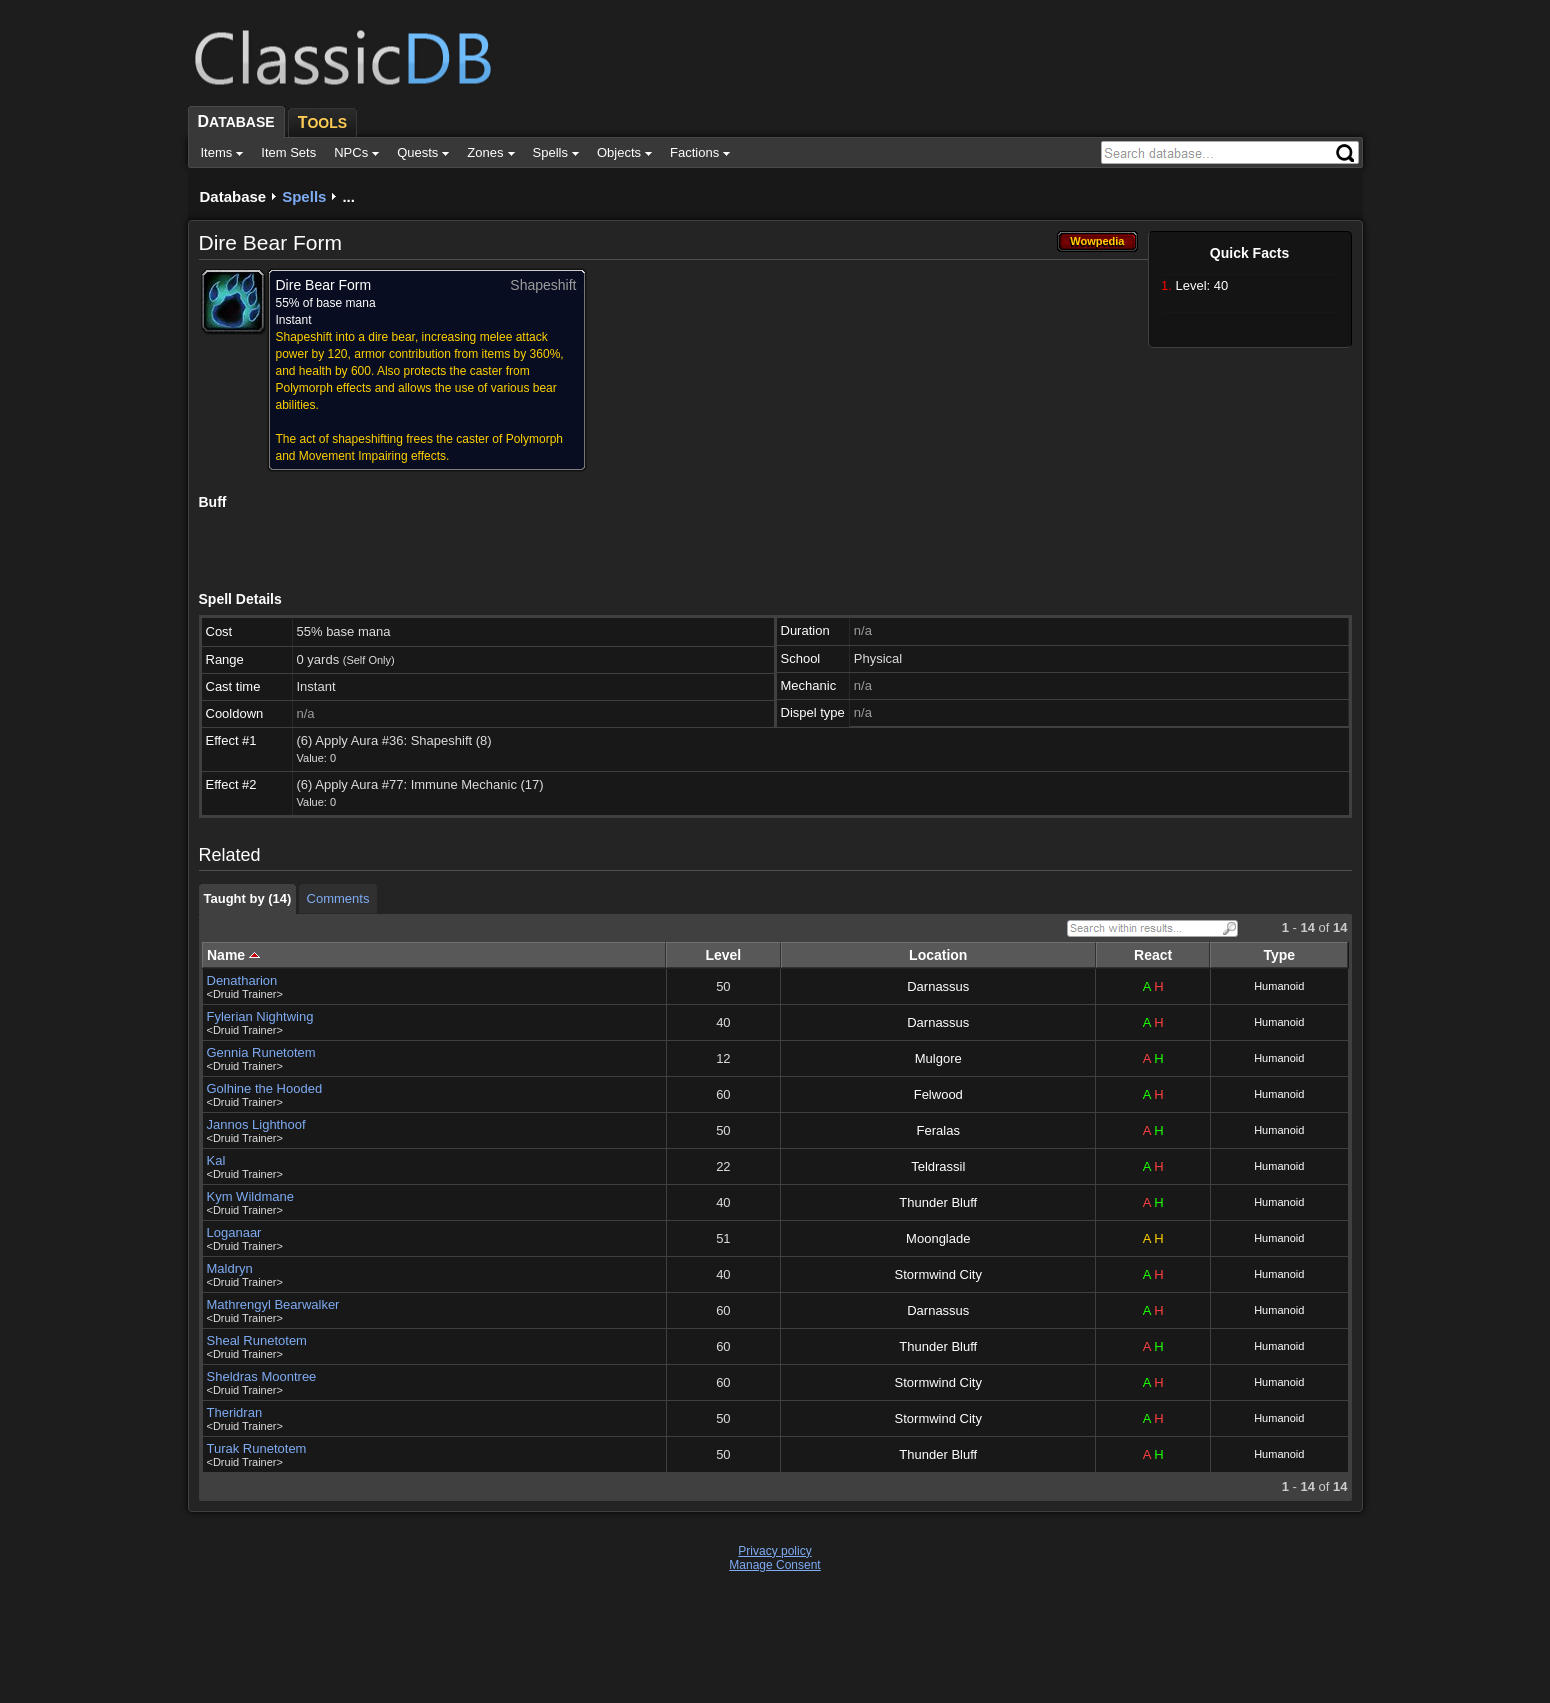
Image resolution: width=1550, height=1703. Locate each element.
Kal (216, 1160)
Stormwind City (938, 1274)
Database (233, 196)
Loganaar (234, 1232)
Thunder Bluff (938, 1202)
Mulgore (938, 1058)
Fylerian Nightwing (260, 1016)
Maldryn (230, 1268)
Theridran (235, 1412)
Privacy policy (774, 1551)
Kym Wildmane (250, 1196)
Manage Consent (774, 1565)
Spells (304, 196)
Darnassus (938, 986)
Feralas (938, 1130)
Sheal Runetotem (257, 1340)
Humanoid (1279, 986)
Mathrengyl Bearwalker (273, 1304)
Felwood (938, 1094)
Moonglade (938, 1238)
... (348, 196)
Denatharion (242, 980)
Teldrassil (938, 1166)
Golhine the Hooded (265, 1088)
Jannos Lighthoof (256, 1124)
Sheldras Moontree (262, 1376)
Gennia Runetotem (261, 1052)
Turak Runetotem (257, 1448)
